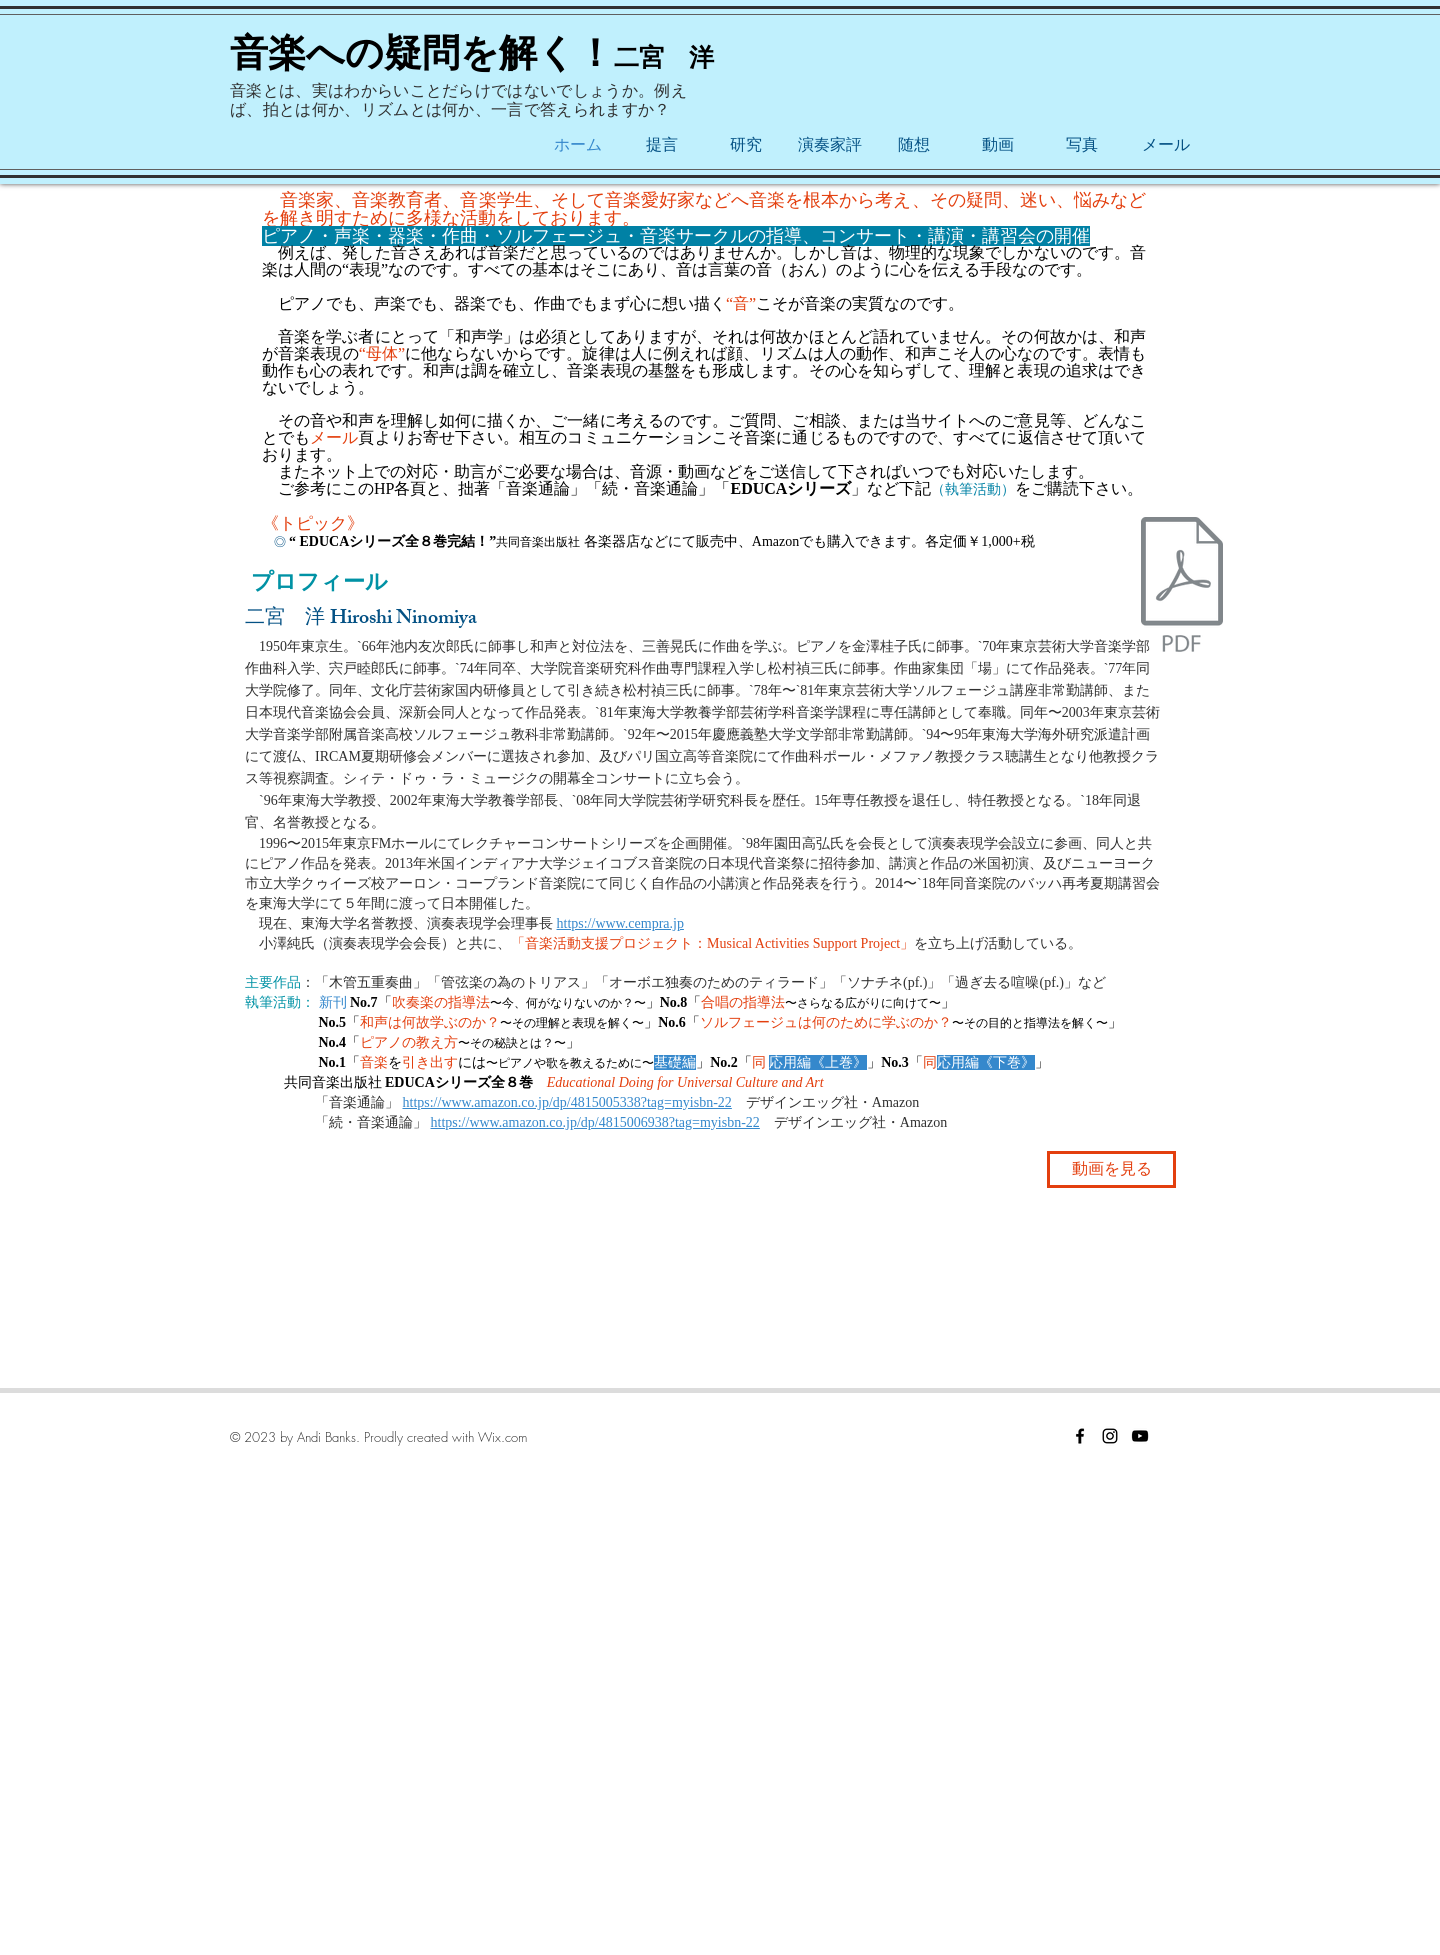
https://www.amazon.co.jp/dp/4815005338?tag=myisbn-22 (567, 1102)
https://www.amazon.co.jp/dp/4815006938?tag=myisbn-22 (595, 1122)
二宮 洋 (664, 57)
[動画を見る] (1111, 1169)
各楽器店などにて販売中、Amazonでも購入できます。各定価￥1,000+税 (816, 541)
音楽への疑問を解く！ (422, 53)
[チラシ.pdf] (1182, 587)
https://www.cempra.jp (620, 923)
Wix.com (502, 1437)
